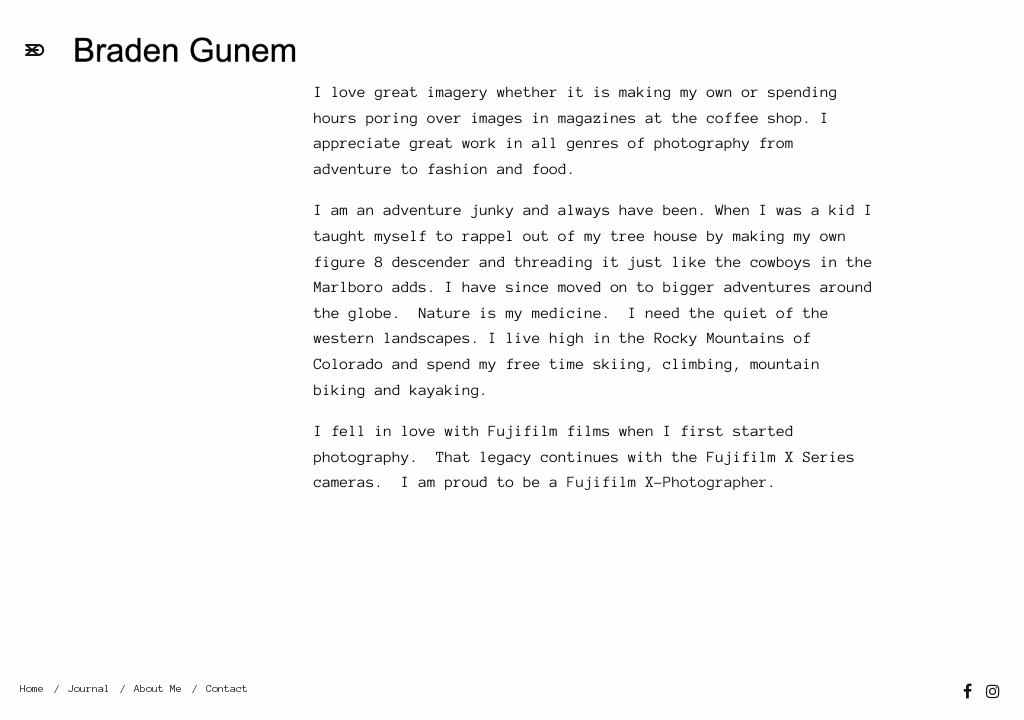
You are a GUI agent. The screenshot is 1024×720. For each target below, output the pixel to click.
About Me (158, 688)
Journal (89, 688)
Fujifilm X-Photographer (667, 482)
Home (32, 688)
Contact (227, 688)
